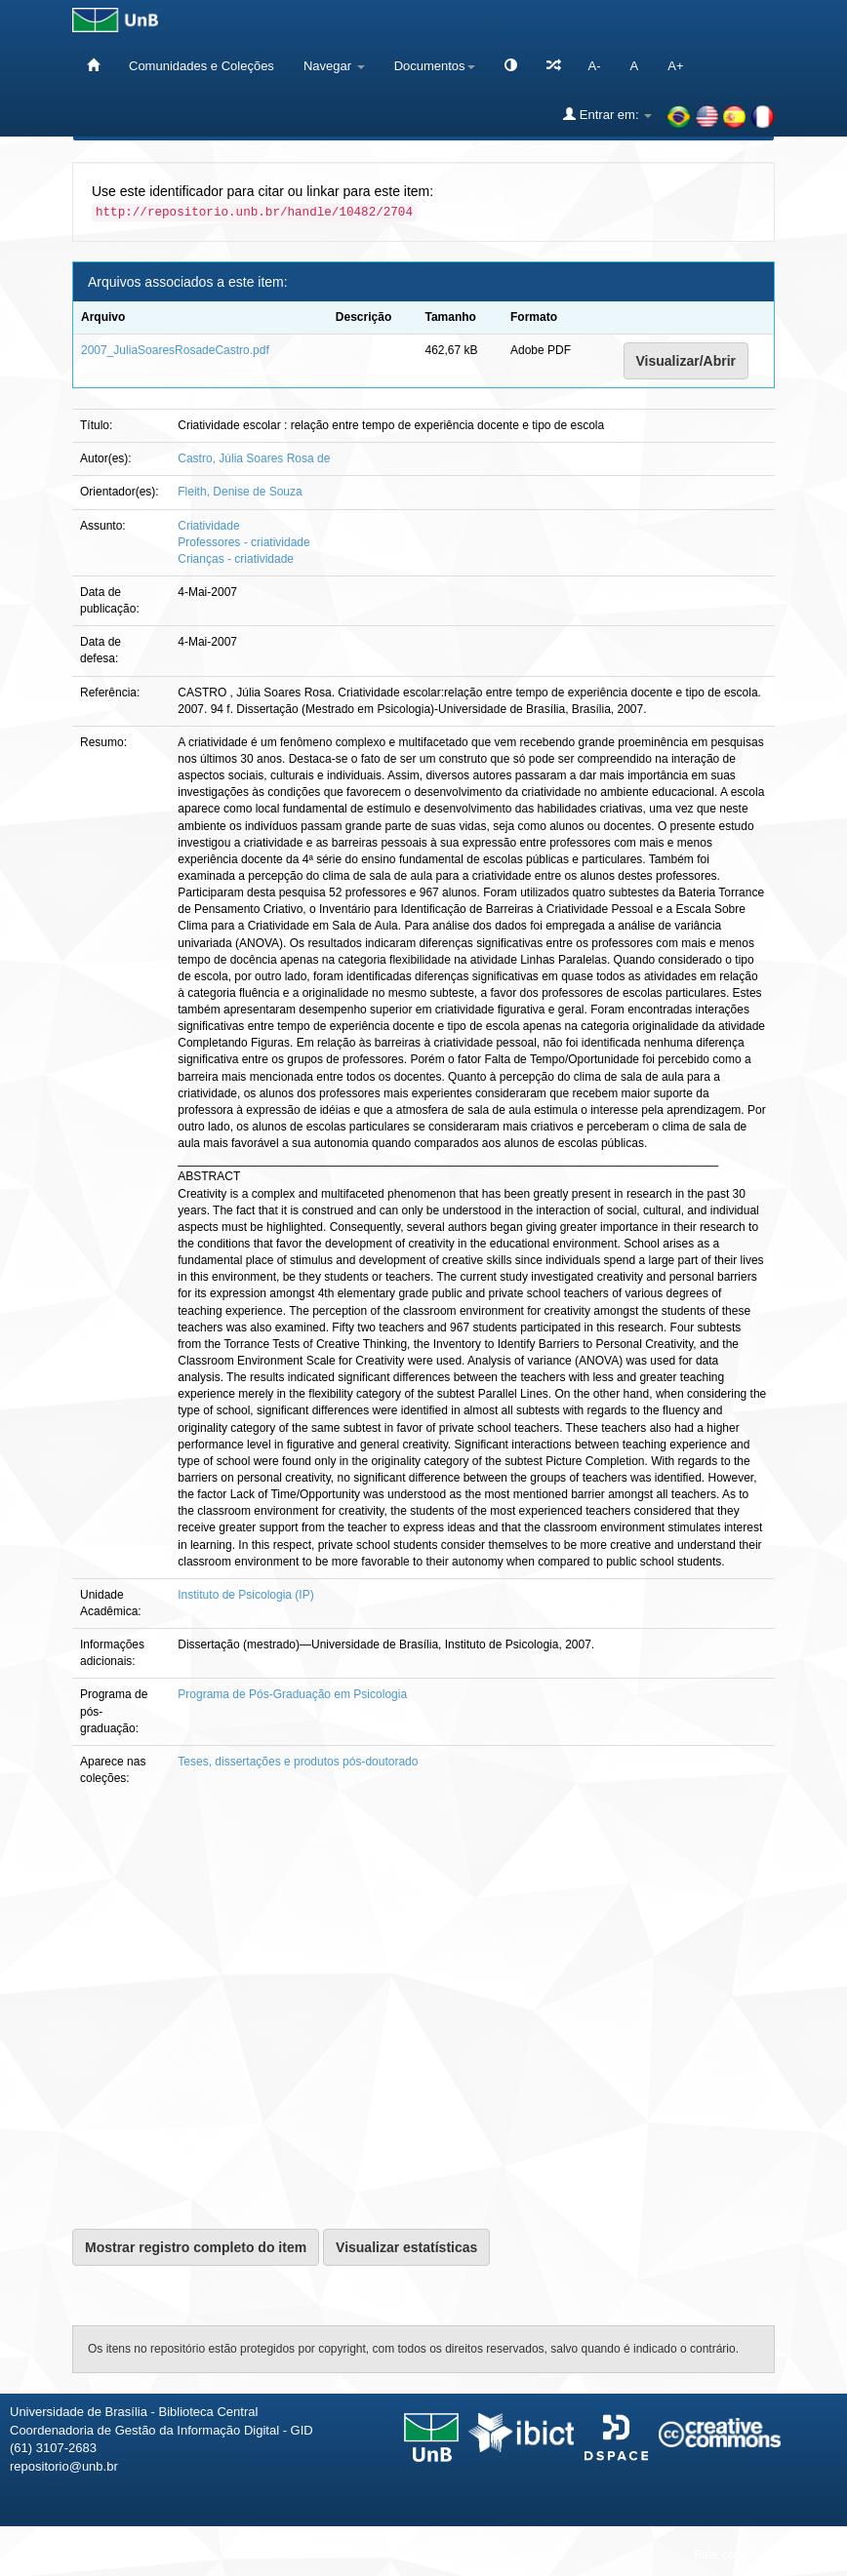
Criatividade (208, 526)
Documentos (434, 66)
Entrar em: (607, 114)
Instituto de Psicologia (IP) (245, 1595)
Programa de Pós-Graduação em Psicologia (292, 1694)
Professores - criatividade (243, 542)
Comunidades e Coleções (201, 66)
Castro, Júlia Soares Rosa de (254, 458)
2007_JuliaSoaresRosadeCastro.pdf (175, 350)
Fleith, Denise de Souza (240, 491)
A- (594, 66)
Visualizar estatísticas (406, 2247)
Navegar (334, 66)
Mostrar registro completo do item (195, 2247)
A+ (675, 66)
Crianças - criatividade (236, 559)
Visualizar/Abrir (686, 361)
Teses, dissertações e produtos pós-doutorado (298, 1761)
